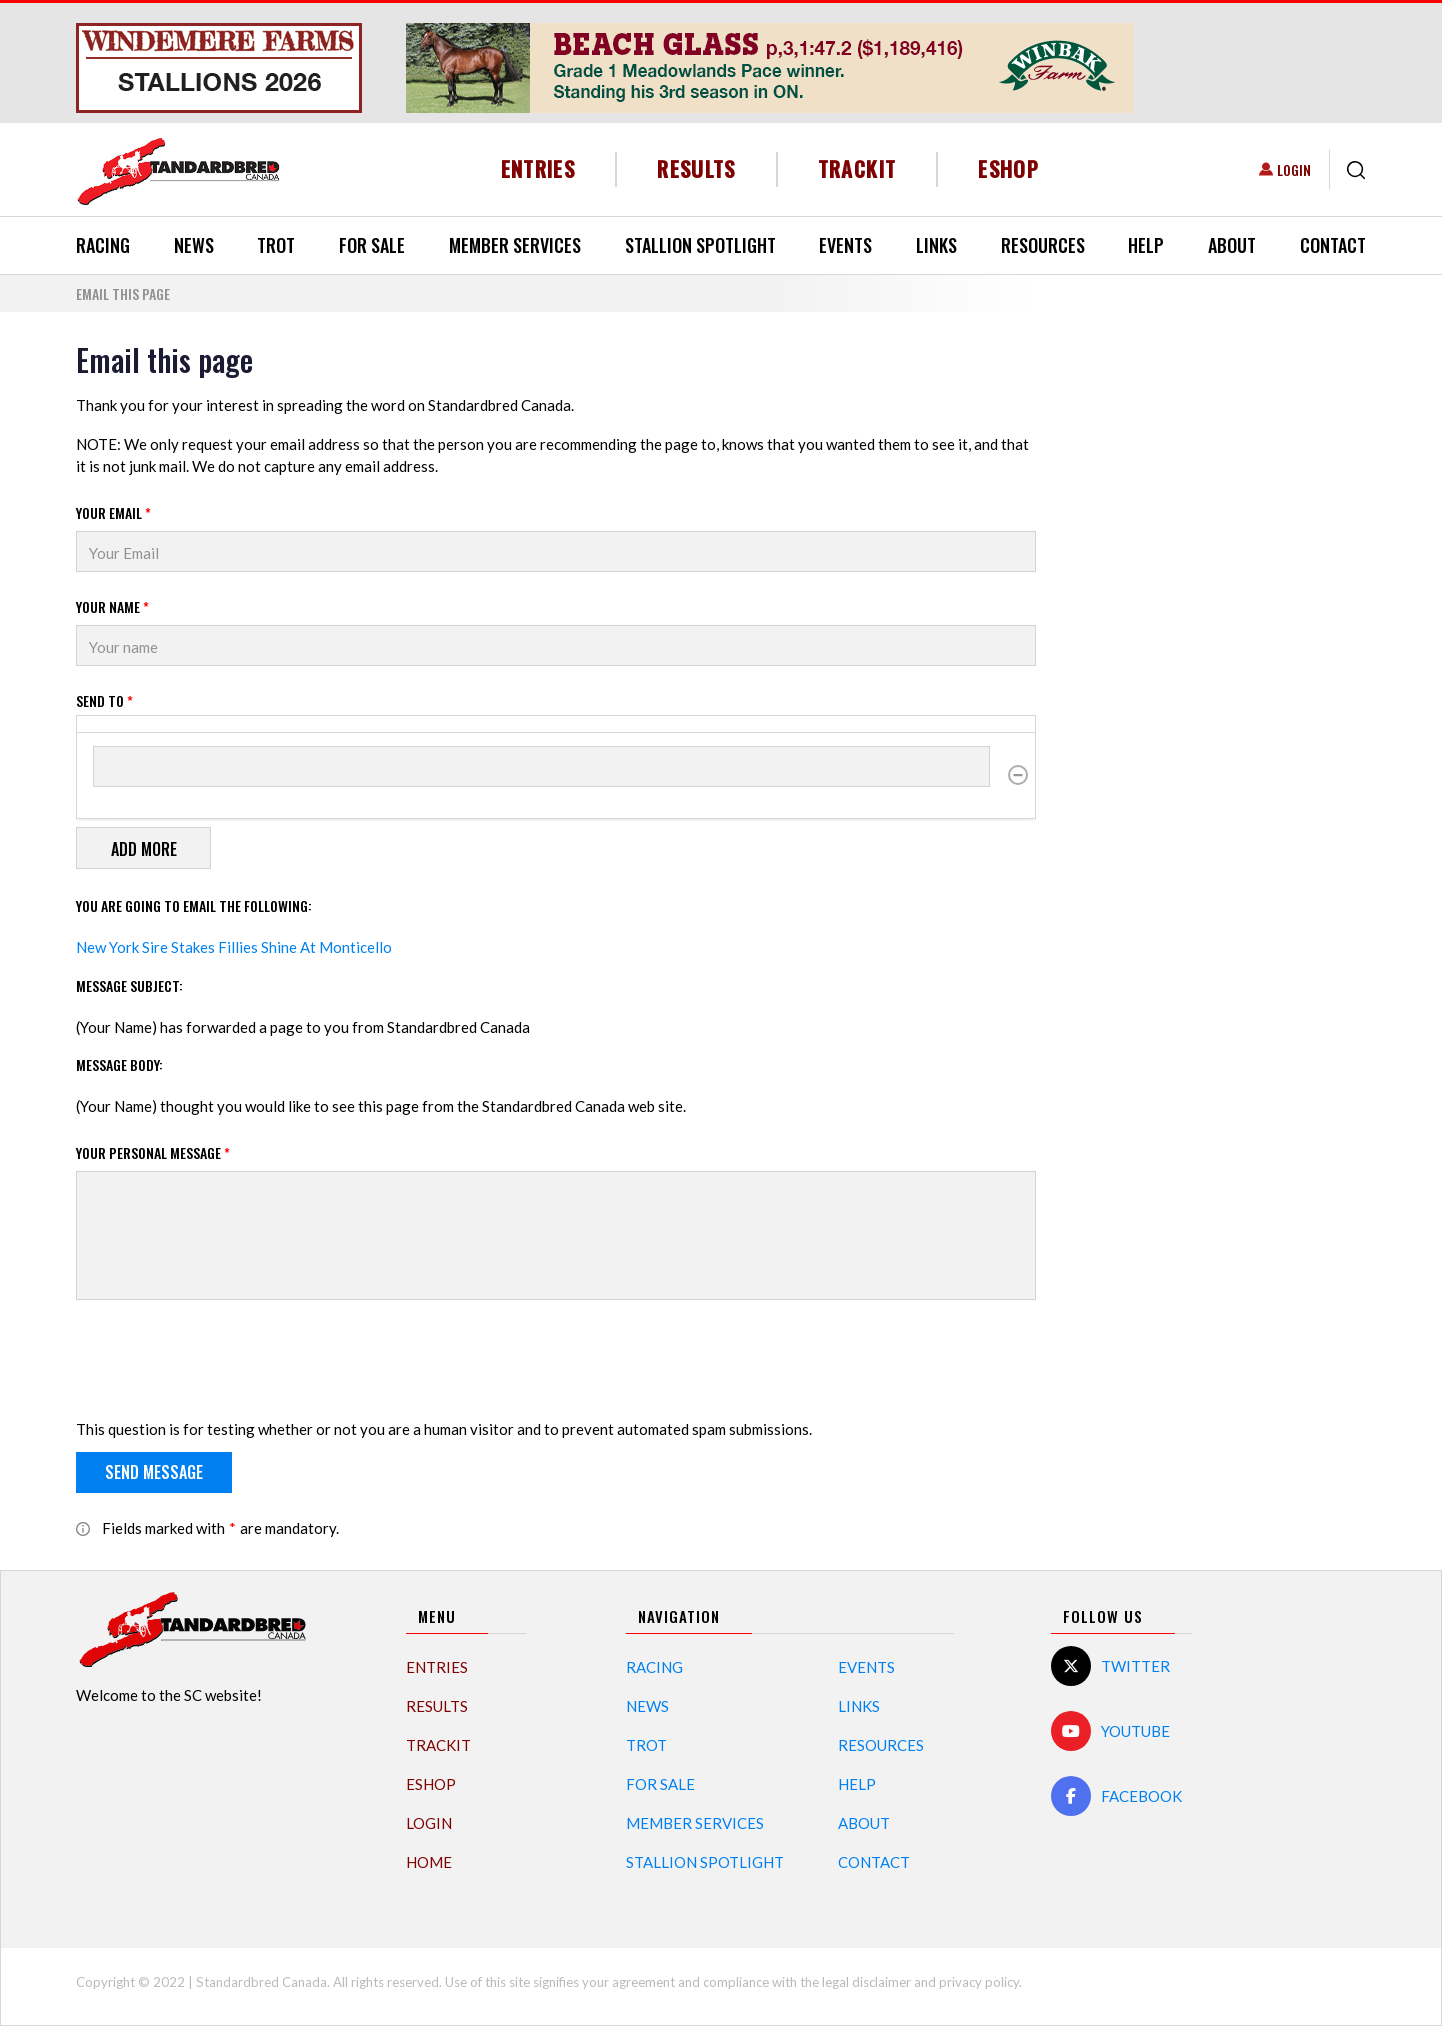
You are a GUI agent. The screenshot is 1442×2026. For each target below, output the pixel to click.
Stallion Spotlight (700, 245)
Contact (1333, 245)
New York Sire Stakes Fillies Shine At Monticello (234, 947)
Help (1146, 245)
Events (845, 245)
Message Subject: (129, 985)
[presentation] (228, 1363)
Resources (1043, 245)
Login (1294, 169)
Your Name (112, 606)
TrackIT (857, 168)
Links (936, 245)
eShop (1008, 168)
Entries (538, 168)
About (1232, 245)
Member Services (515, 245)
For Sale (372, 245)
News (194, 245)
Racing (103, 245)
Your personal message (153, 1152)
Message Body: (119, 1064)
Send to (104, 700)
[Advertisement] (1216, 642)
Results (696, 168)
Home (429, 1862)
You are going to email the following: (194, 905)
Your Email (113, 512)
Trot (276, 245)
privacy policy (979, 1982)
